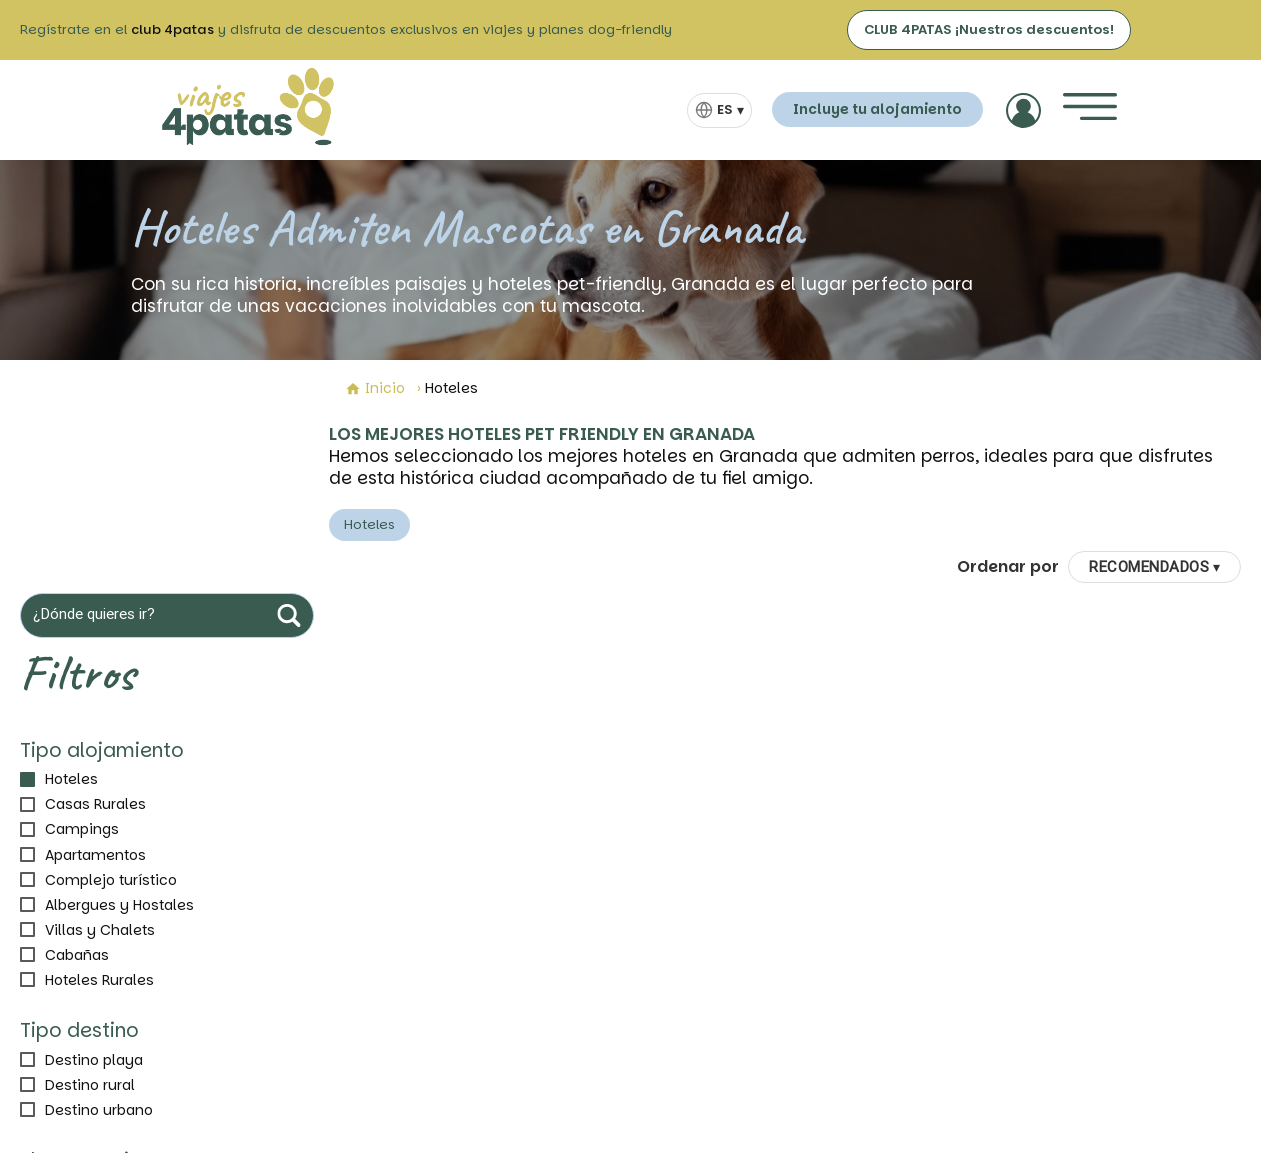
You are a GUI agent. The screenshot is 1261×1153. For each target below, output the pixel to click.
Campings (82, 829)
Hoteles (71, 779)
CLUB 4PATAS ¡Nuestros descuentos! (989, 29)
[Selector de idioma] (719, 110)
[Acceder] (1023, 110)
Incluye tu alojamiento (877, 109)
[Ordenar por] (1154, 567)
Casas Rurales (95, 804)
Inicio (375, 388)
